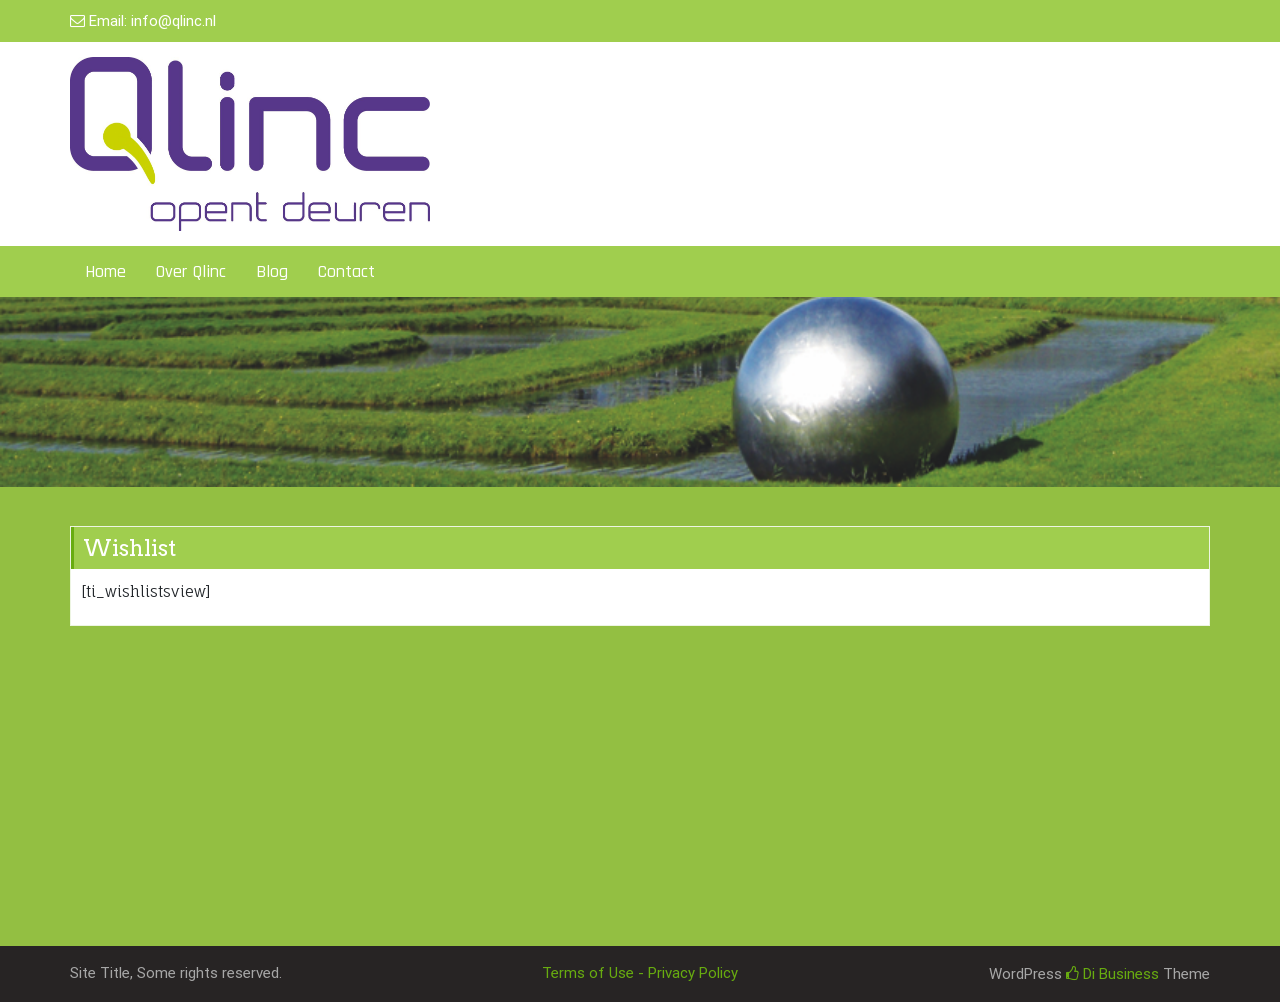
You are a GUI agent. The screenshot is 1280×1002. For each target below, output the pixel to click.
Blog (272, 271)
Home (105, 271)
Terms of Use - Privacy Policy (640, 973)
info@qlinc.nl (173, 21)
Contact (346, 271)
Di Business (1112, 974)
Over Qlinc (191, 271)
